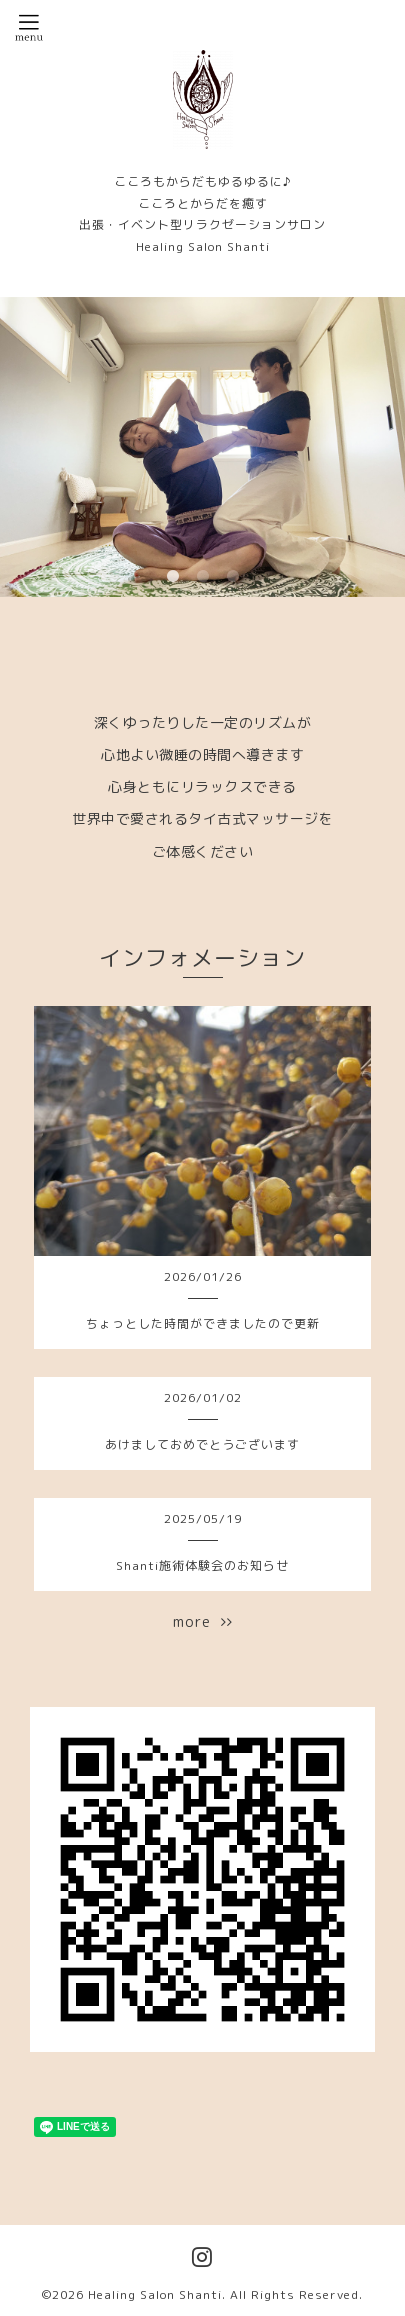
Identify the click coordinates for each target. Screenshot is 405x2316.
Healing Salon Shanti (155, 2294)
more (203, 1621)
